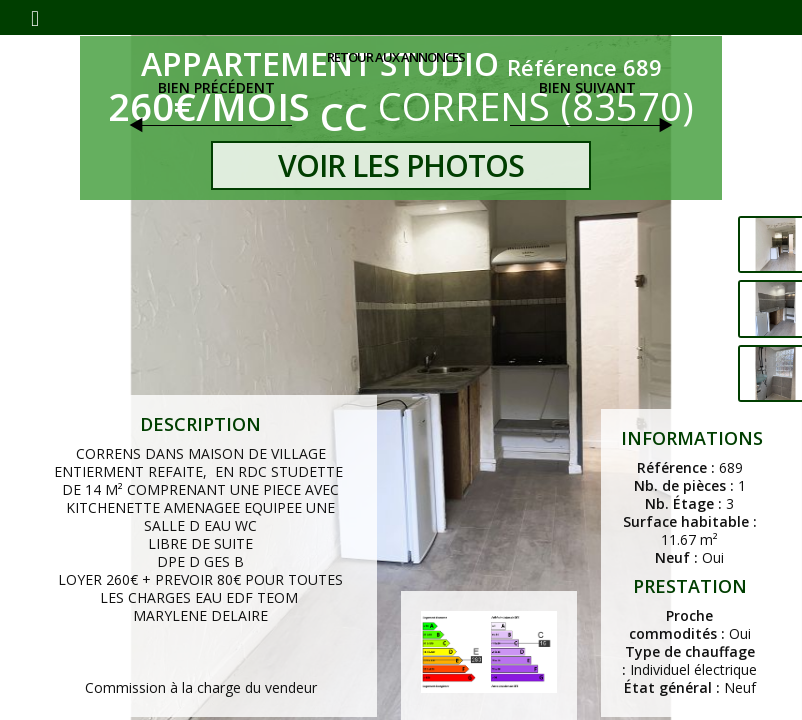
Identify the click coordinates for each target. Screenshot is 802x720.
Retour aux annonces (396, 57)
